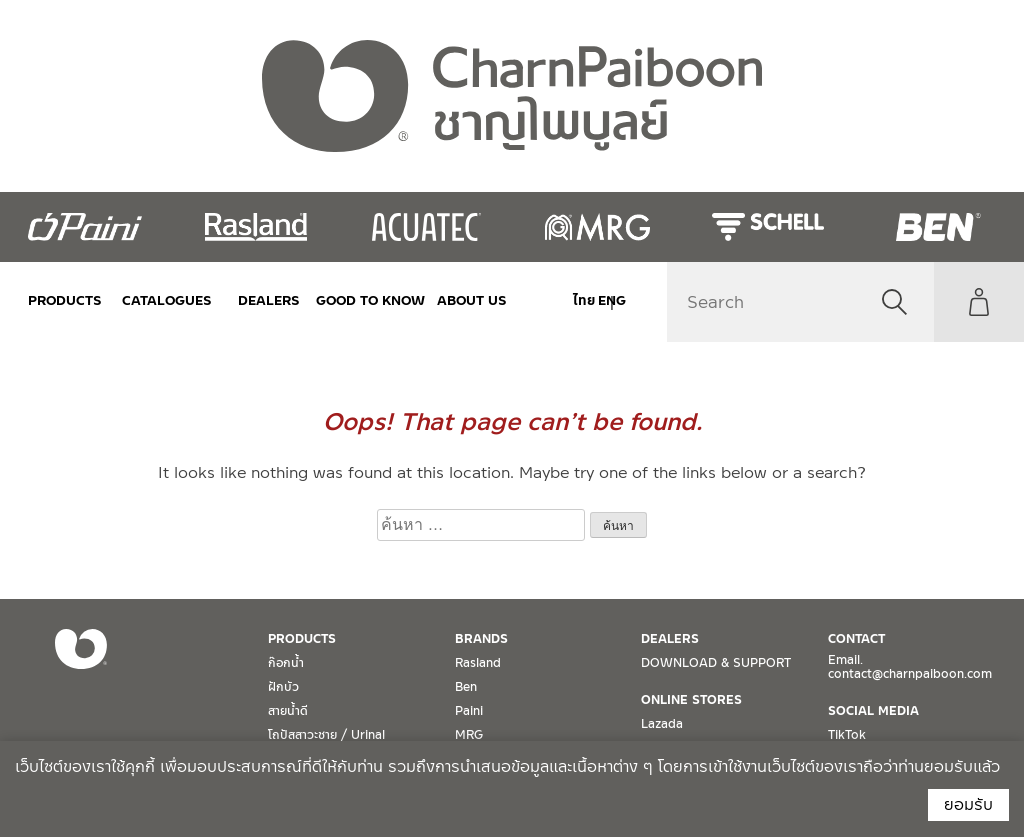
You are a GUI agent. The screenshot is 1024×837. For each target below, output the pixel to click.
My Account (979, 302)
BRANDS (481, 639)
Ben (466, 687)
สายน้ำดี (288, 711)
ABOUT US (470, 300)
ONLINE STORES (691, 700)
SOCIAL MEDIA (873, 711)
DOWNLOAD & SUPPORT (716, 663)
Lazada (662, 724)
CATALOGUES (166, 300)
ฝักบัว (283, 687)
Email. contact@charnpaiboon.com (910, 667)
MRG (469, 735)
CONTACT (856, 639)
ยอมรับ (968, 804)
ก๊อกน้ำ (286, 663)
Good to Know (369, 300)
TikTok (847, 735)
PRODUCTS (65, 300)
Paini (469, 711)
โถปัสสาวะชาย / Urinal (326, 735)
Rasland (478, 663)
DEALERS (268, 300)
